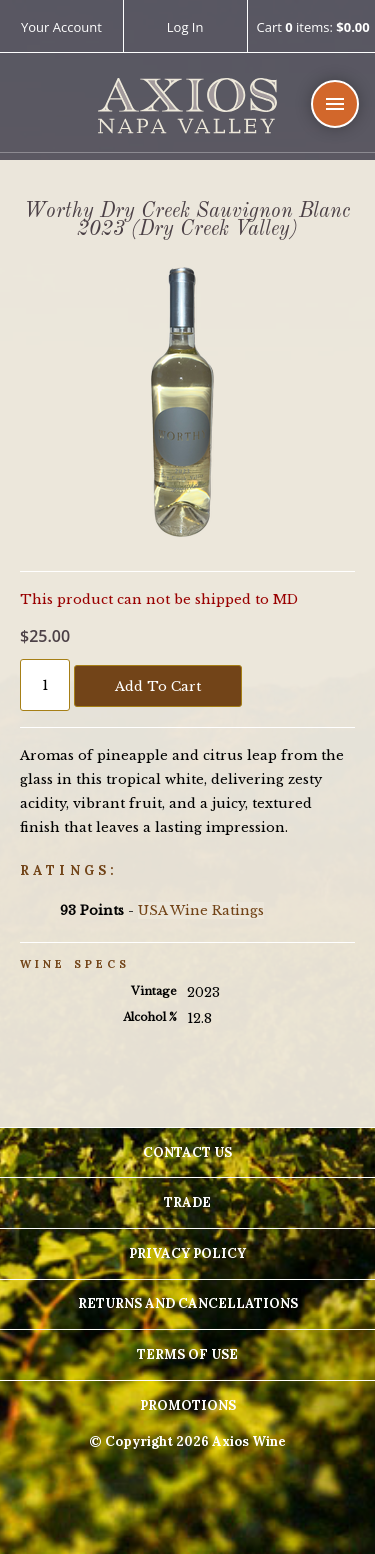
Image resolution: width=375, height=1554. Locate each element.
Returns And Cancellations (188, 1303)
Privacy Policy (187, 1253)
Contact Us (187, 1152)
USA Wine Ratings (201, 910)
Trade (187, 1202)
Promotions (188, 1405)
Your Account (61, 27)
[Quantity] (45, 685)
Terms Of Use (187, 1354)
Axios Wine (187, 106)
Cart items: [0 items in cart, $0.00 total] (312, 28)
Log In (185, 27)
